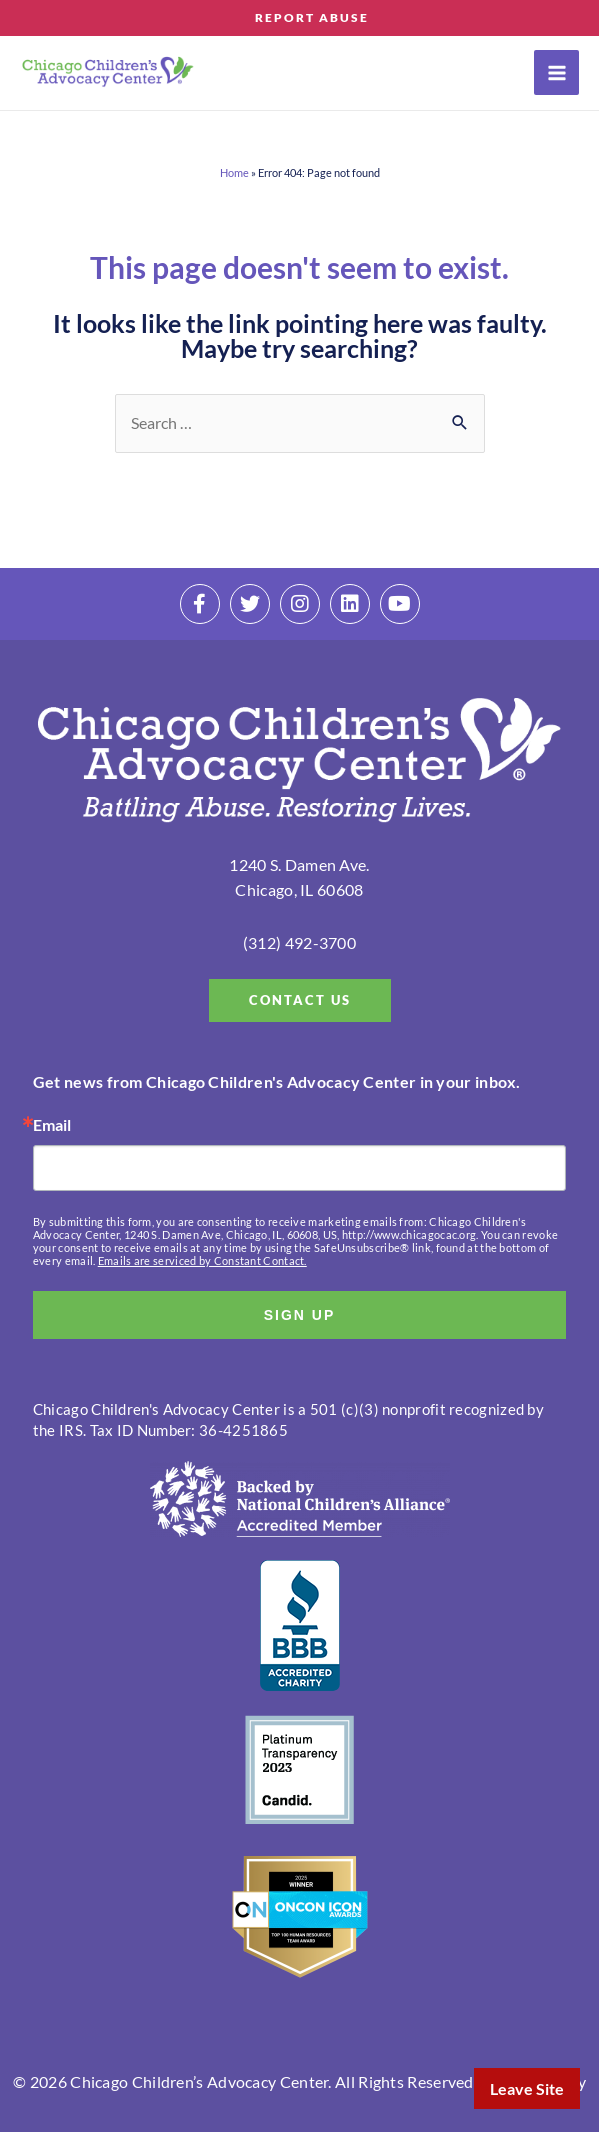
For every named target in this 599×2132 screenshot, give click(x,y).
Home (234, 172)
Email (52, 1125)
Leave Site (527, 2088)
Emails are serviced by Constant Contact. (202, 1260)
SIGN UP (300, 1315)
